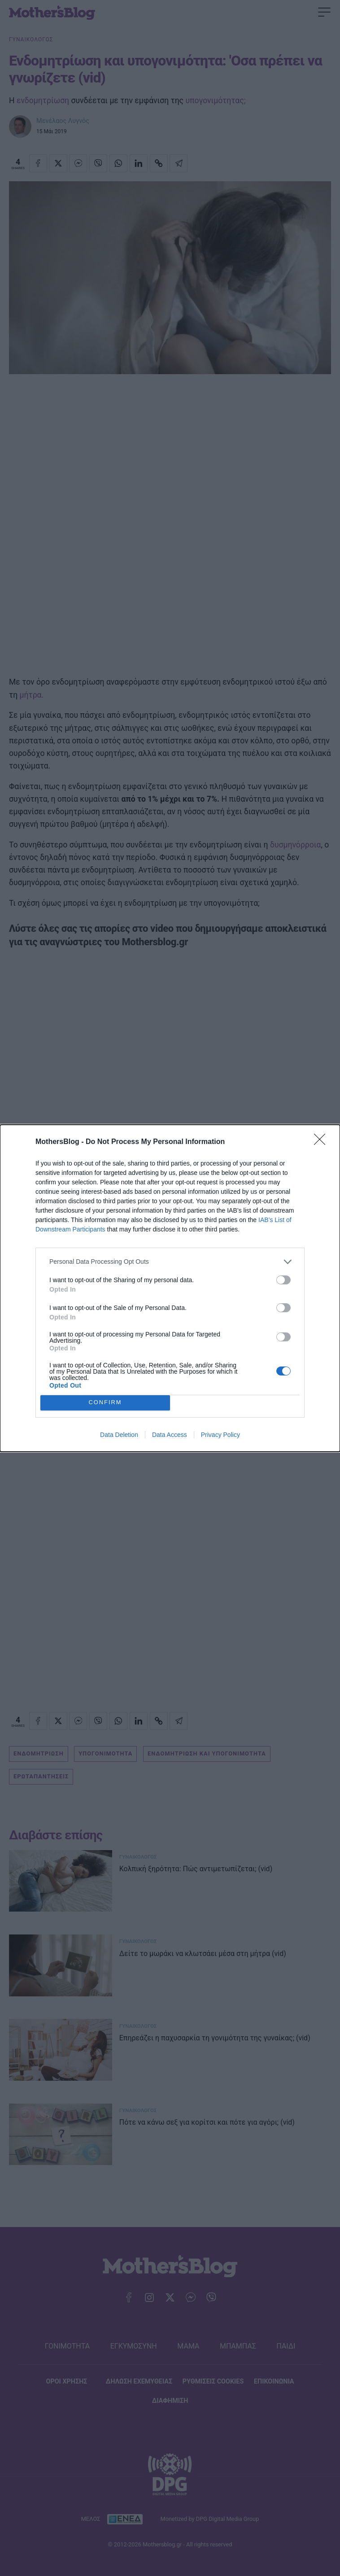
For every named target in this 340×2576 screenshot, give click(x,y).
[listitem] (170, 1261)
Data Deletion (119, 1434)
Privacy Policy (220, 1434)
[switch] (283, 1279)
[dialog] (170, 1288)
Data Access (169, 1434)
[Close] (322, 1142)
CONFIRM (105, 1402)
